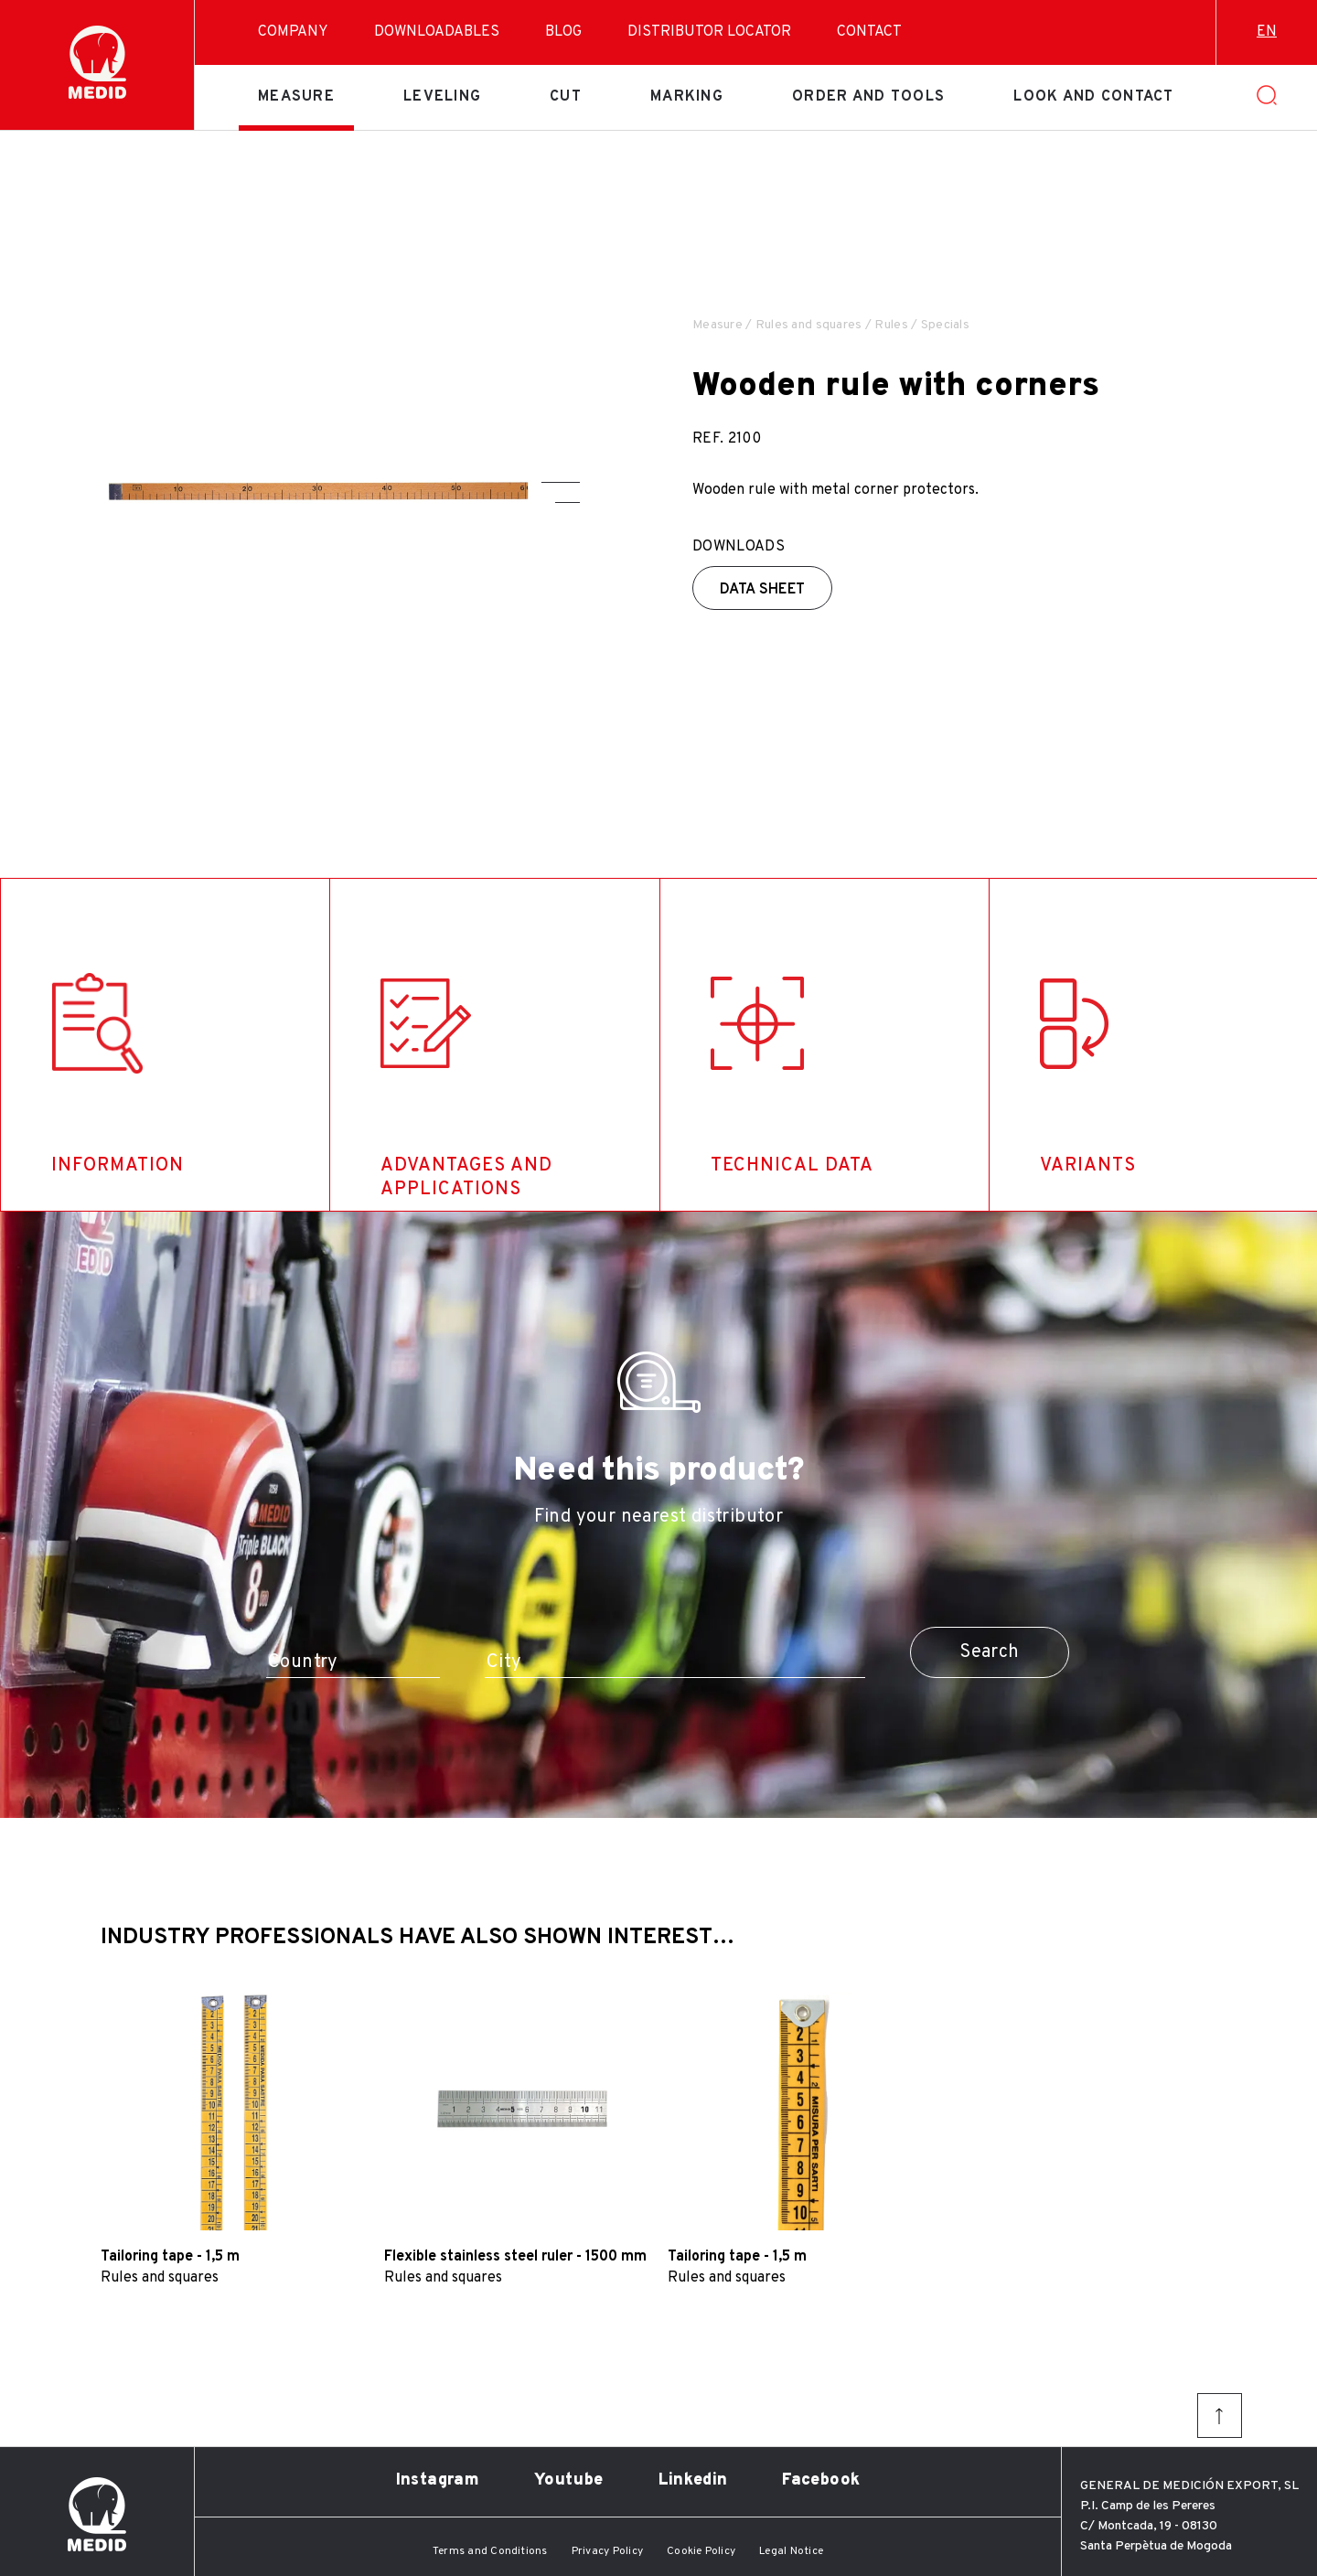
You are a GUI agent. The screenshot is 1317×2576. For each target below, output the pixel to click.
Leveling (442, 97)
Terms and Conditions (490, 2551)
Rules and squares (808, 325)
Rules (890, 325)
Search (989, 1652)
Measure (296, 97)
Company (293, 32)
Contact (869, 32)
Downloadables (436, 32)
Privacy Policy (607, 2551)
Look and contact (1093, 97)
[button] (560, 482)
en (1267, 32)
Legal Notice (791, 2551)
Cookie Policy (701, 2551)
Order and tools (868, 97)
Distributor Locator (709, 32)
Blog (563, 32)
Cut (566, 97)
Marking (686, 97)
